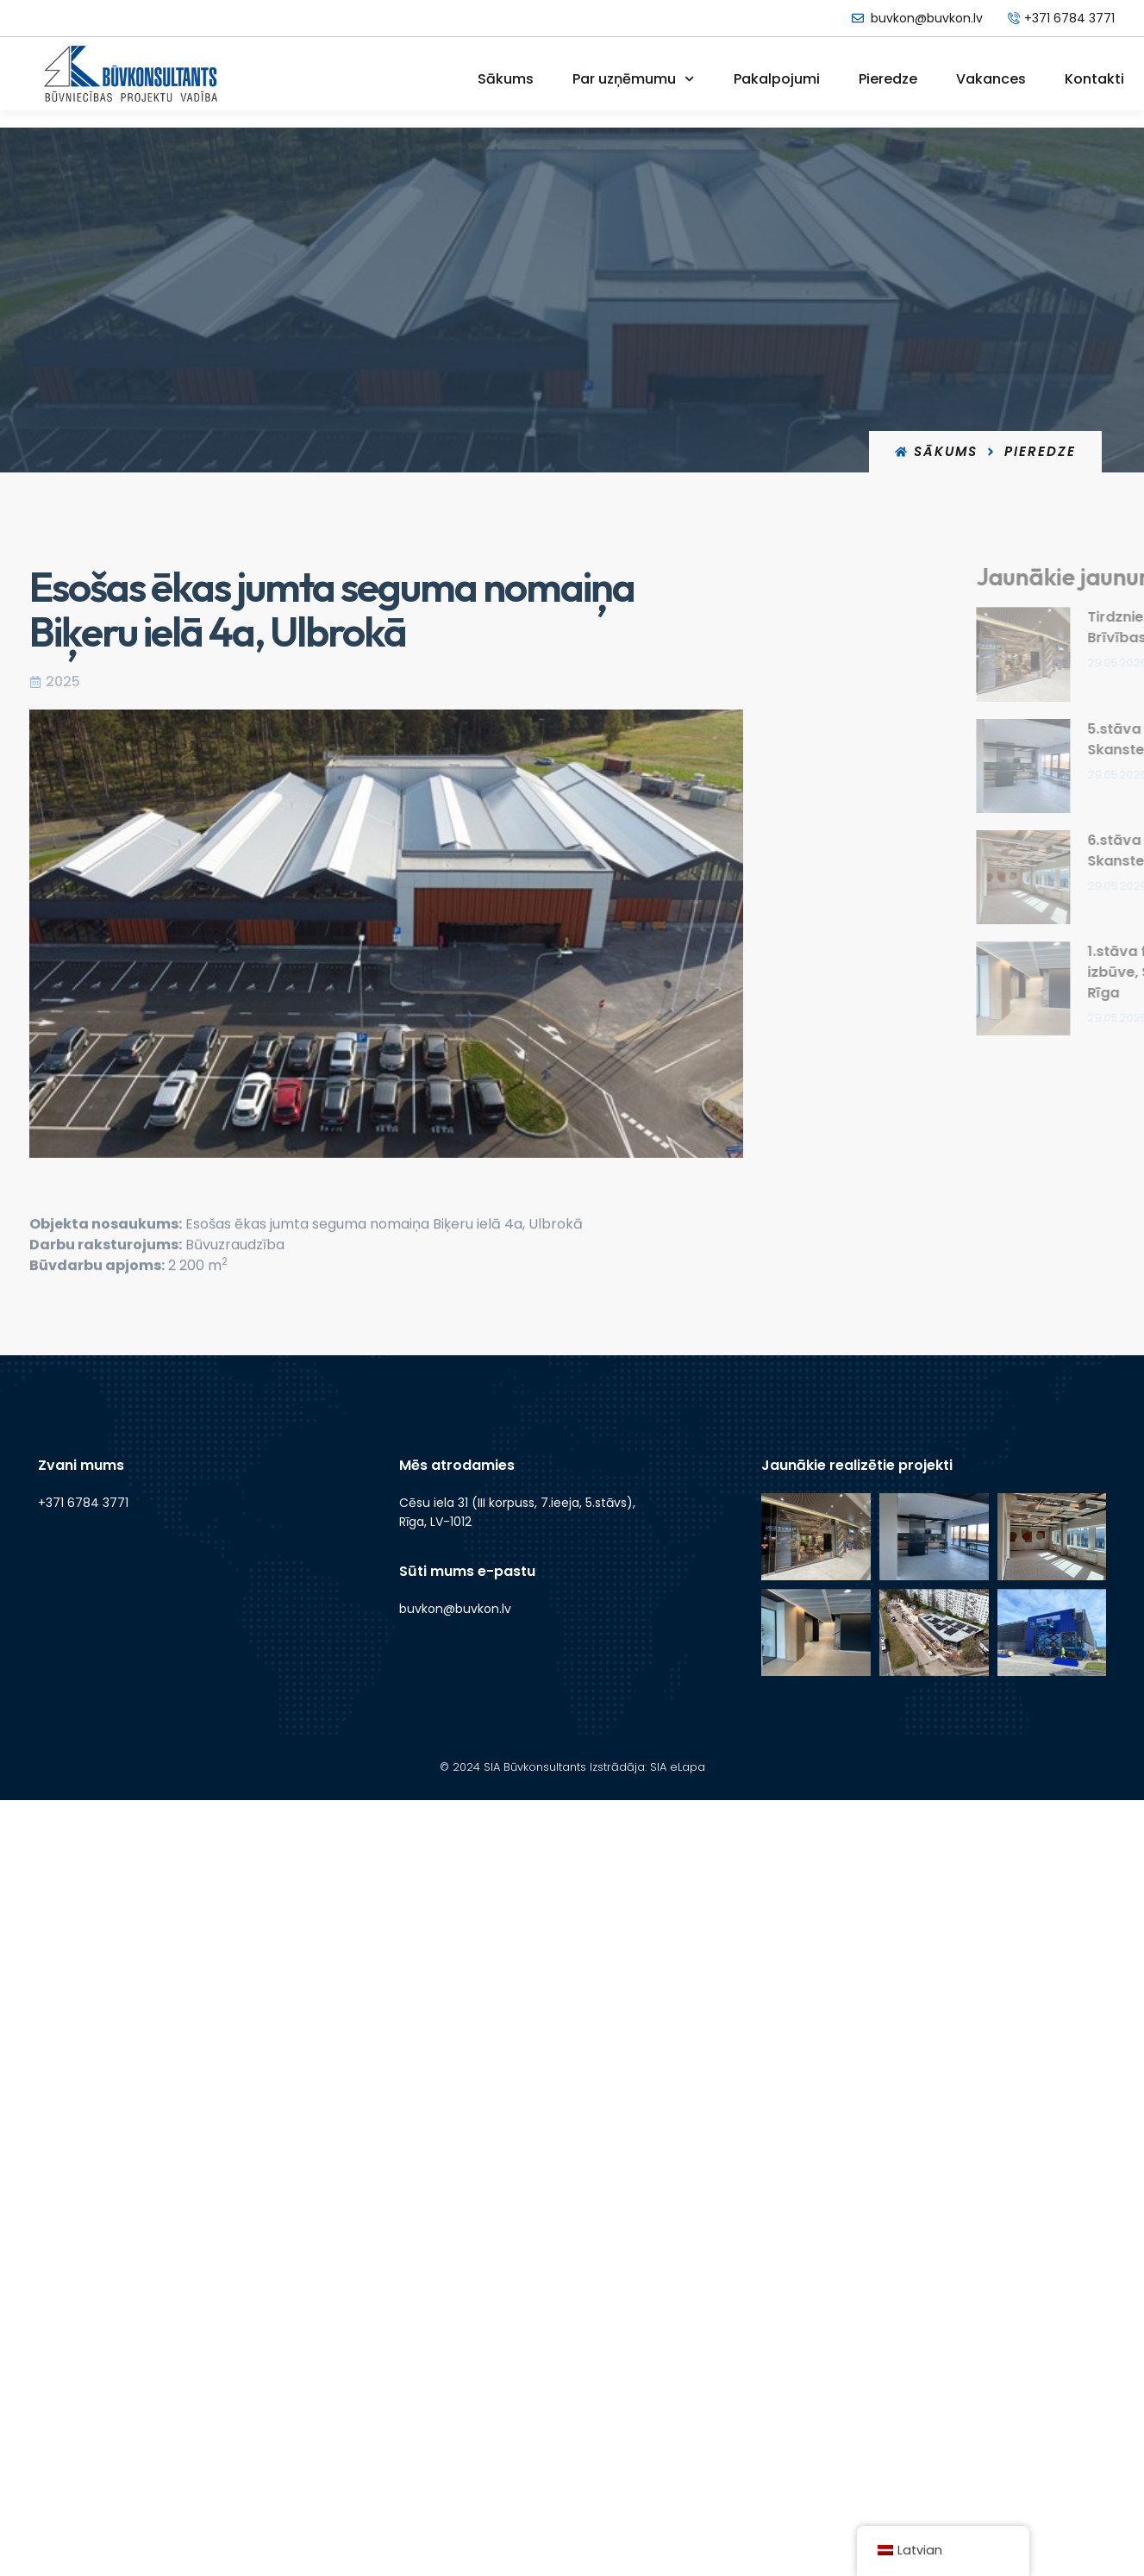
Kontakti (1094, 79)
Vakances (991, 79)
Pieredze (888, 79)
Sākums (506, 79)
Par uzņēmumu (633, 79)
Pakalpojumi (777, 79)
